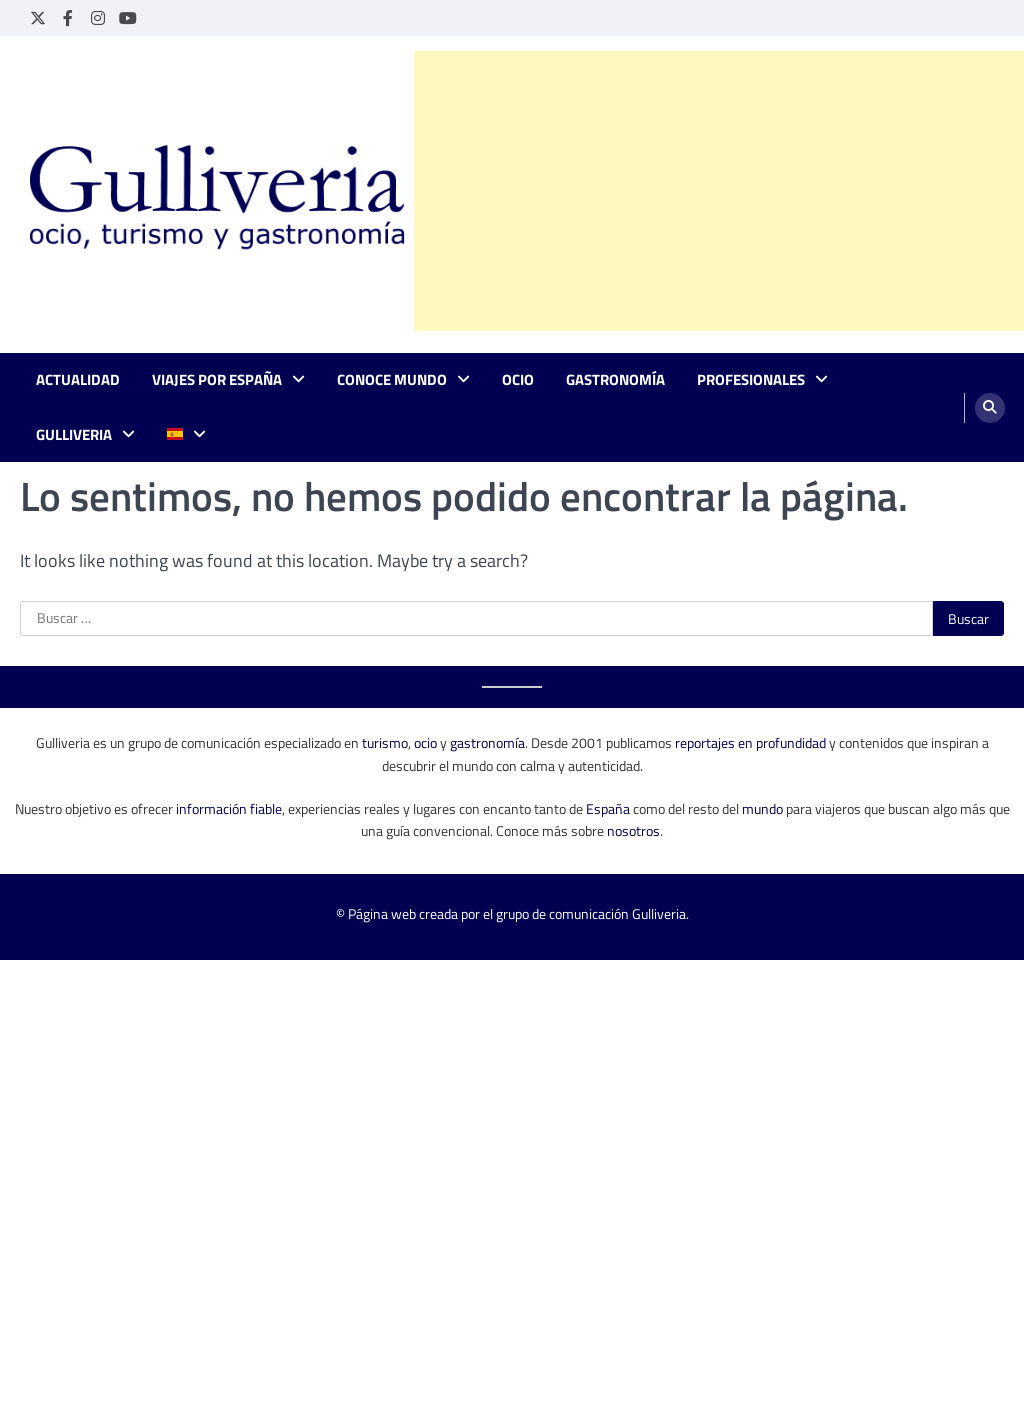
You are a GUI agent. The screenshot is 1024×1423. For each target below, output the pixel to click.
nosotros (633, 830)
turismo (385, 742)
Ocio (518, 380)
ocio (425, 742)
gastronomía (487, 742)
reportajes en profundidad (750, 742)
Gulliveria (74, 435)
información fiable (229, 808)
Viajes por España (217, 380)
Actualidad (78, 380)
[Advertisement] (719, 191)
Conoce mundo (392, 380)
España (608, 808)
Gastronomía (615, 380)
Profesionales (751, 380)
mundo (762, 808)
